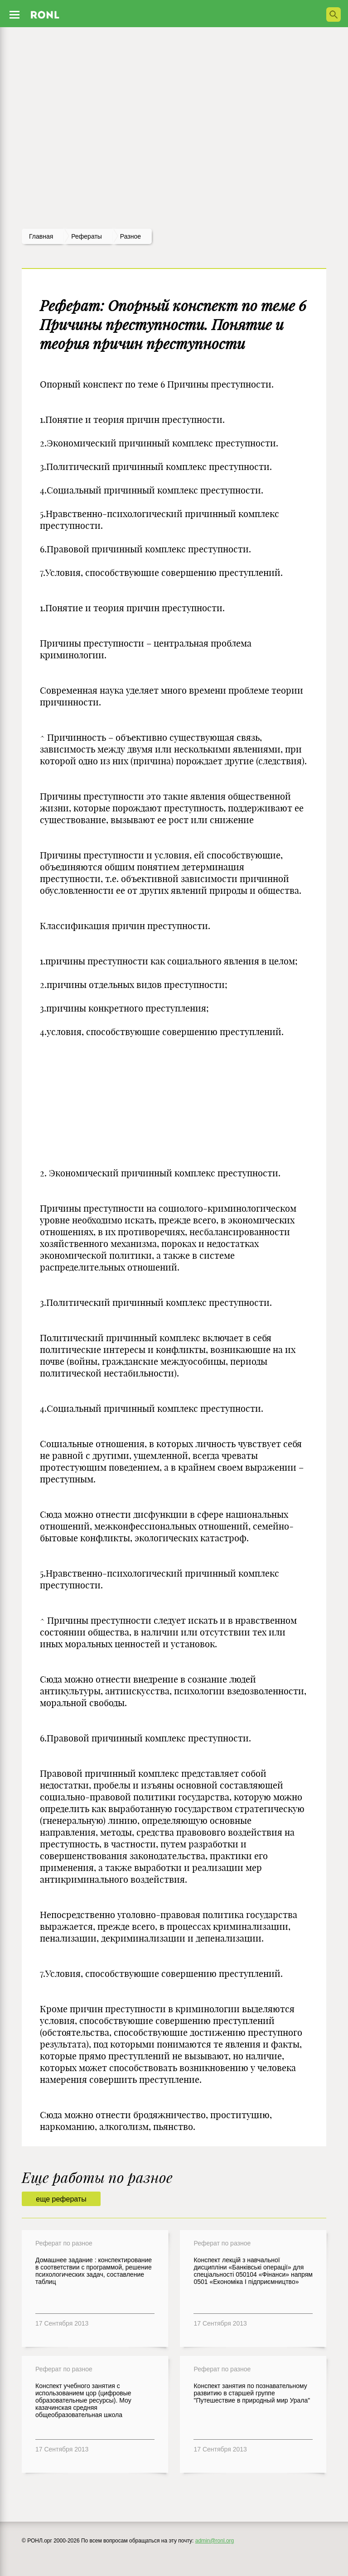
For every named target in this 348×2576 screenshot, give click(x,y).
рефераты (86, 236)
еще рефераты (61, 2199)
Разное (130, 236)
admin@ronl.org (214, 2541)
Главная (41, 236)
